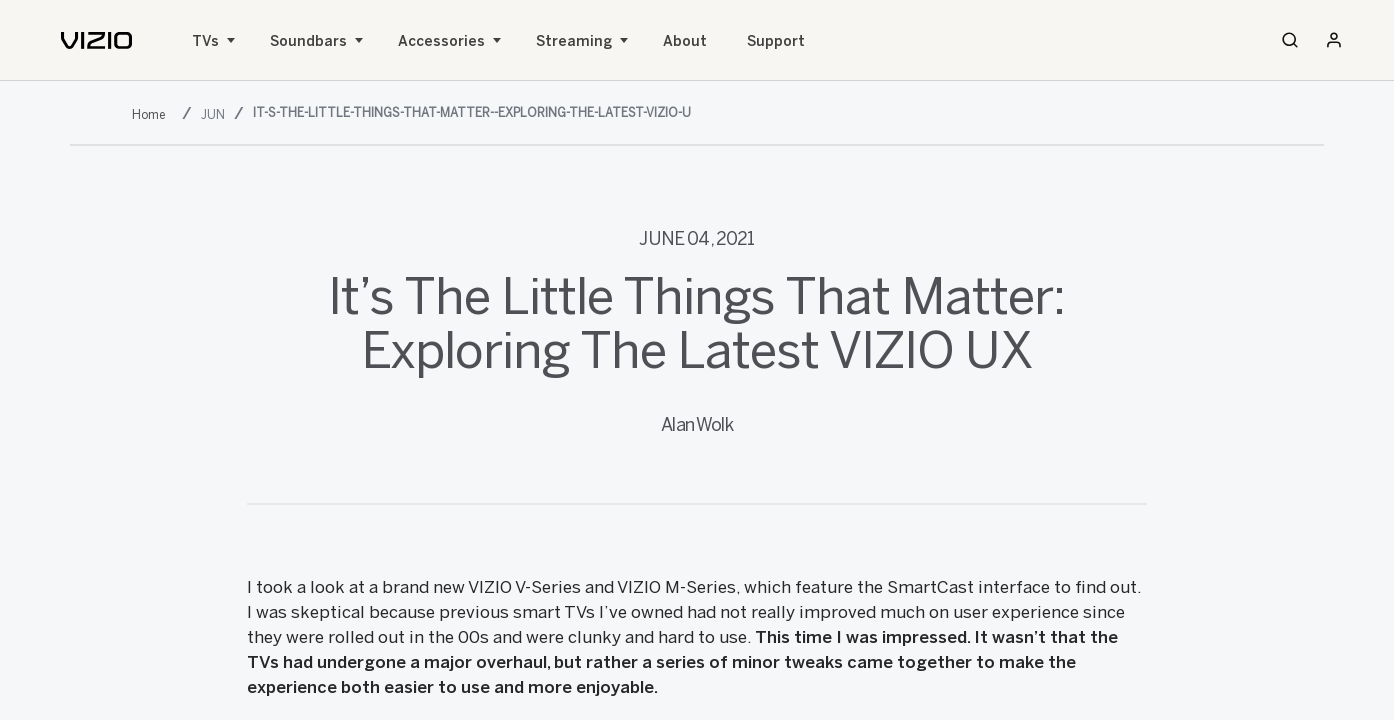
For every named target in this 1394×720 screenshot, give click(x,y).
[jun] (215, 114)
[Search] (1290, 40)
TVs (205, 41)
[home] (96, 40)
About (685, 41)
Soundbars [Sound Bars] (308, 41)
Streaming (574, 41)
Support (776, 41)
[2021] (152, 114)
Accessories (441, 41)
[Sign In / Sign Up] (1334, 40)
